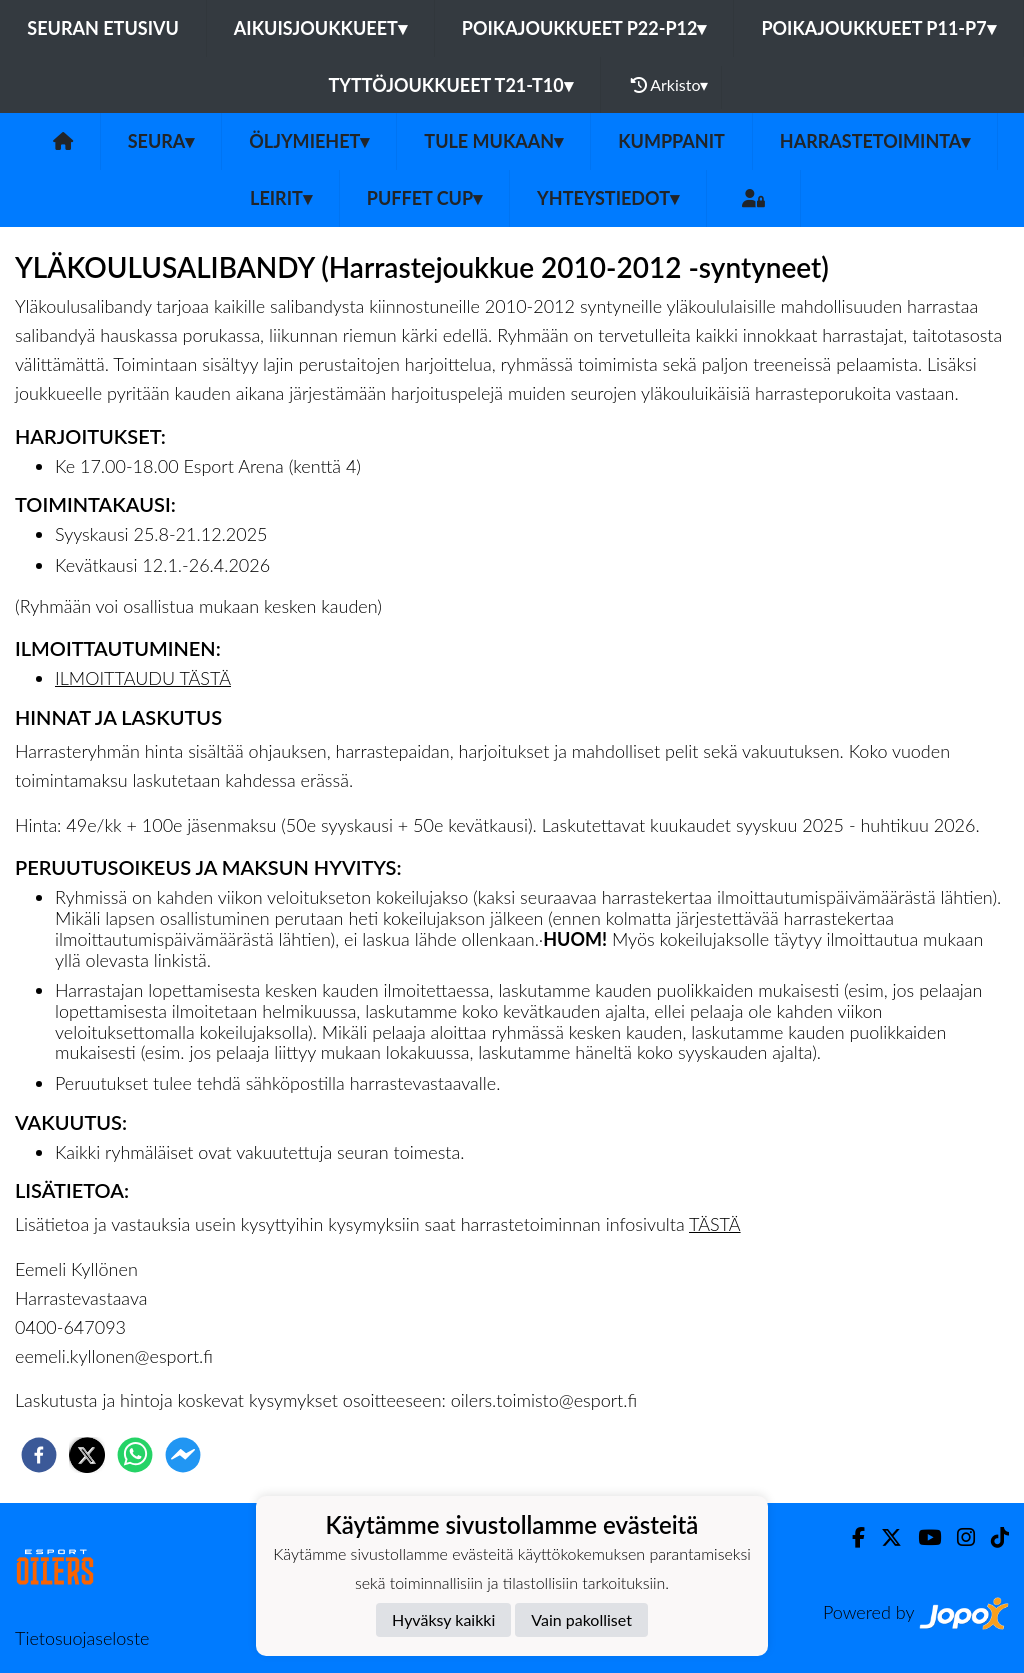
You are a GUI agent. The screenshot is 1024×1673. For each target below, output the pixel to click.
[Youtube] (921, 1537)
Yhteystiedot (608, 198)
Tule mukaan (493, 141)
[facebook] (39, 1455)
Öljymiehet (309, 141)
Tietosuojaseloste (82, 1638)
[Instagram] (958, 1537)
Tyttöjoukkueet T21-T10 (451, 85)
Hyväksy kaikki (443, 1619)
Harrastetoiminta (875, 141)
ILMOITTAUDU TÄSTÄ (143, 678)
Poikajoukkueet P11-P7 (878, 28)
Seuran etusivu (103, 28)
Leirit (281, 198)
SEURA (161, 141)
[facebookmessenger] (183, 1455)
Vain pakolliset (581, 1619)
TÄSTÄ (715, 1224)
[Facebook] (850, 1537)
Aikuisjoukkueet (320, 28)
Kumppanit (671, 141)
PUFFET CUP (424, 198)
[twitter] (87, 1455)
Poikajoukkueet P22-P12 (584, 28)
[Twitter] (883, 1537)
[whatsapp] (135, 1455)
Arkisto (670, 85)
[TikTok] (992, 1537)
